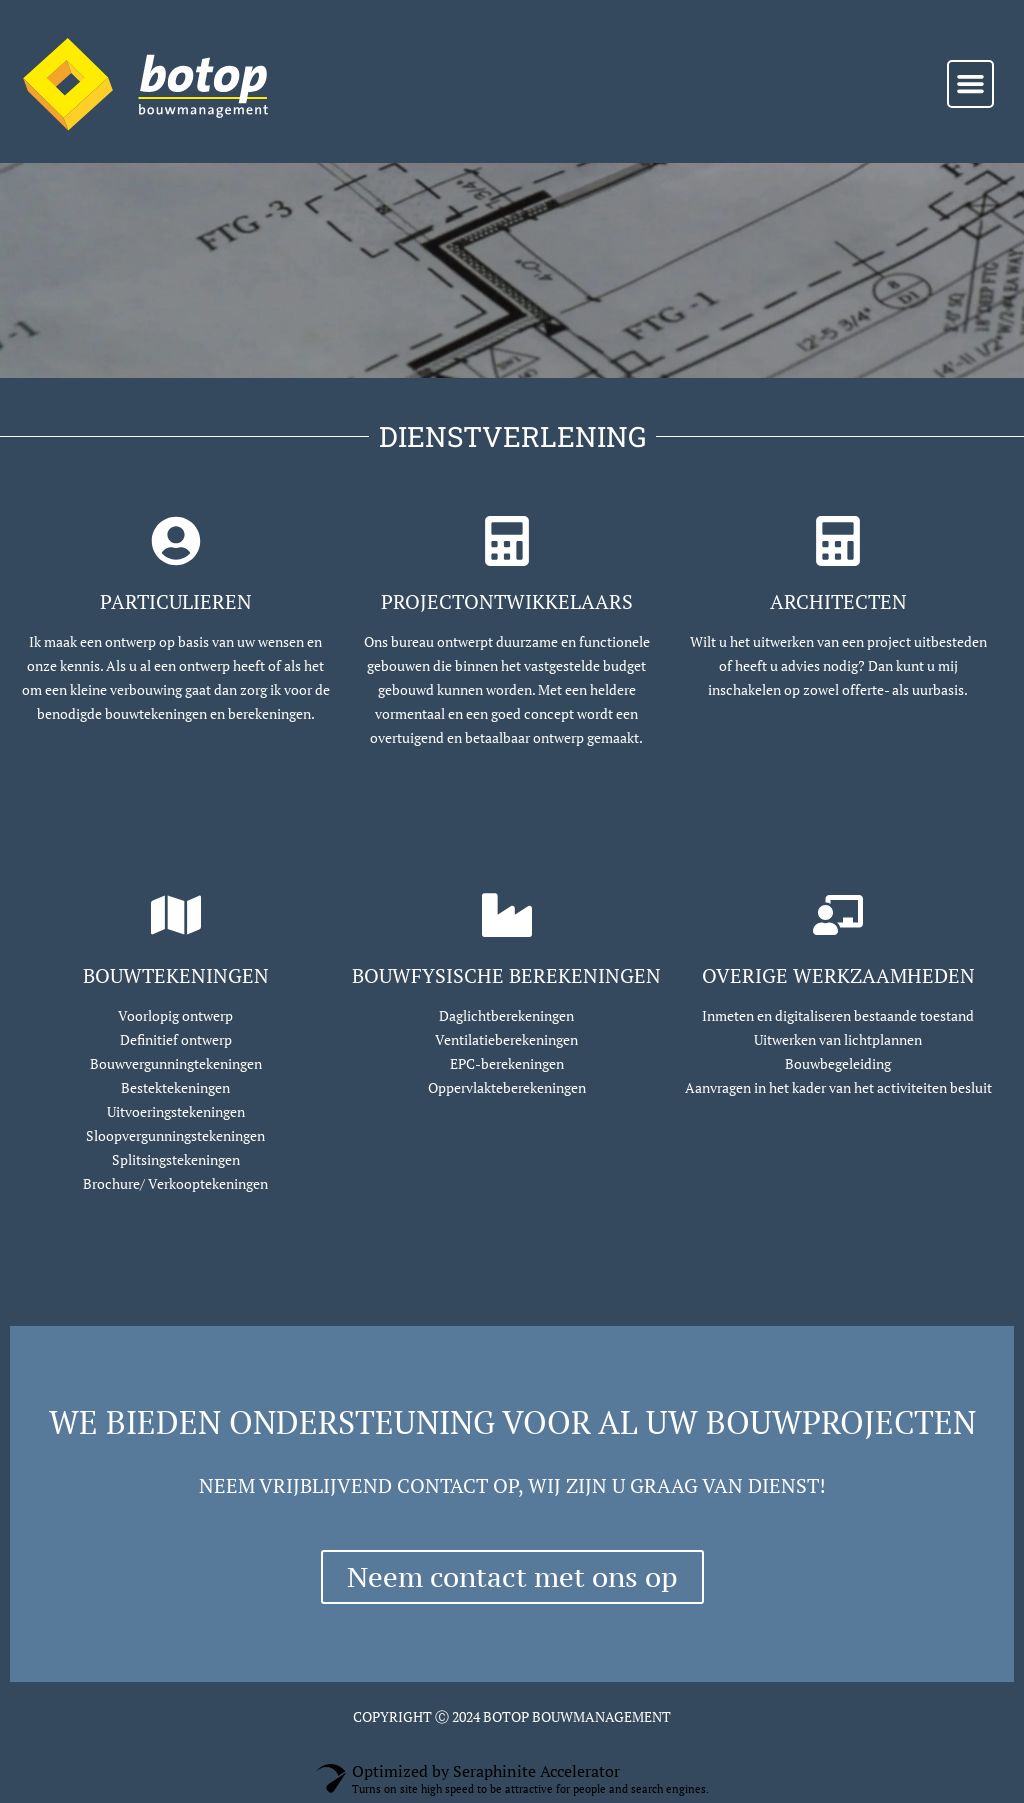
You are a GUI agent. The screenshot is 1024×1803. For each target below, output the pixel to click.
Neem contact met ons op (512, 1577)
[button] (971, 84)
